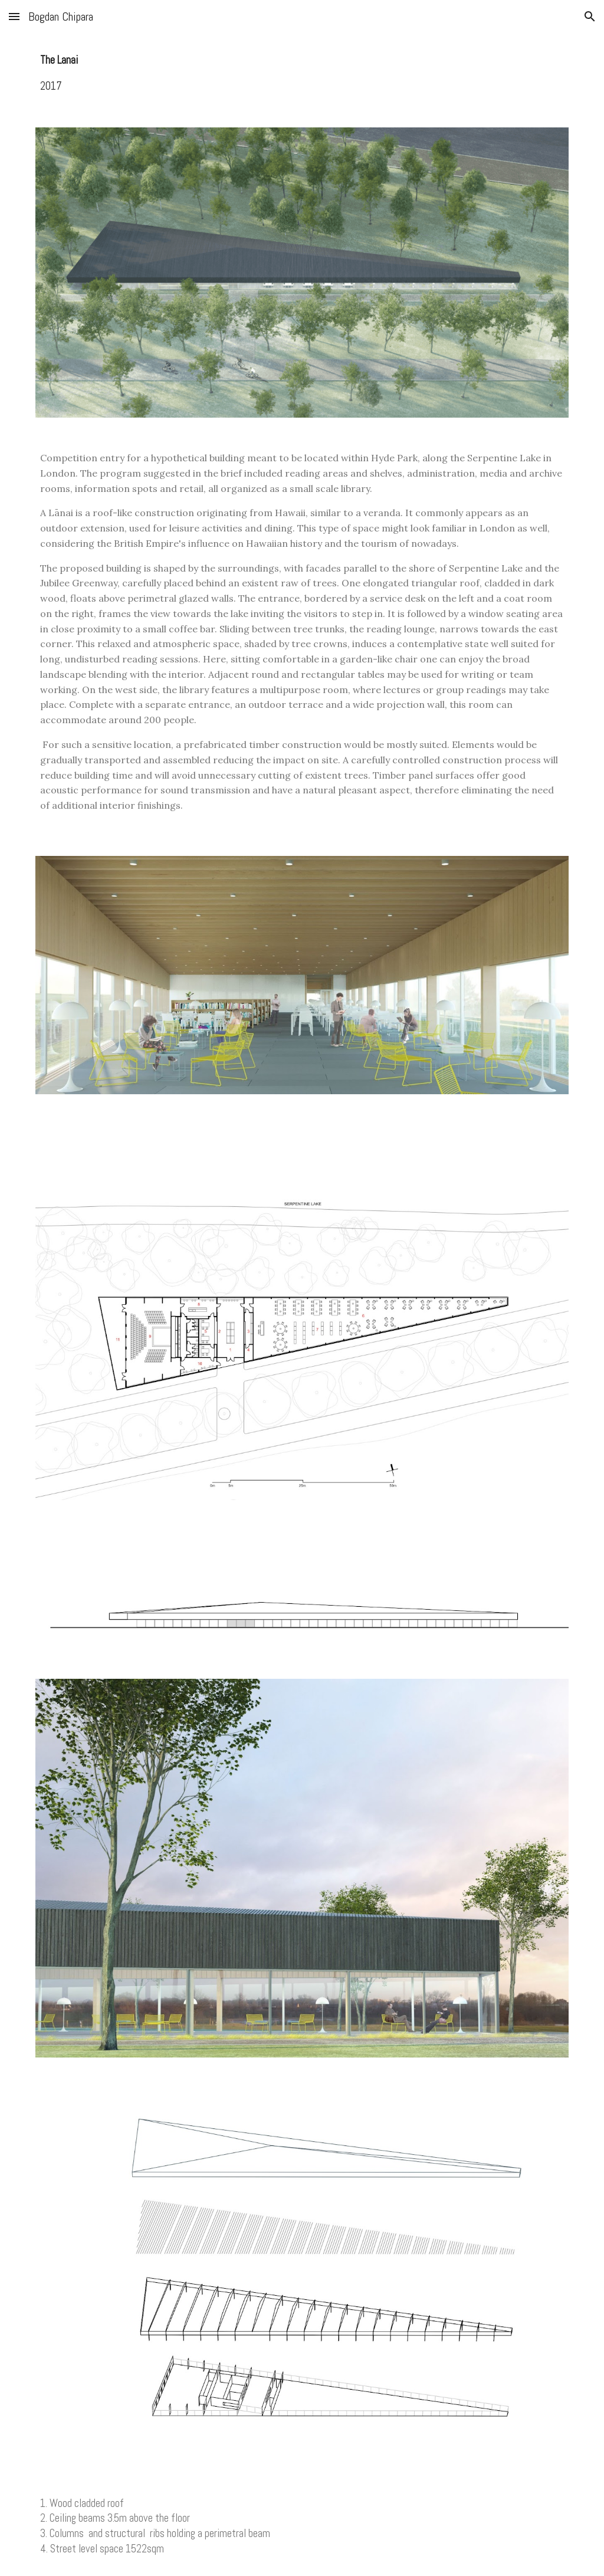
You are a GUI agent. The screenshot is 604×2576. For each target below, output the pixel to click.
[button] (14, 16)
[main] (302, 73)
